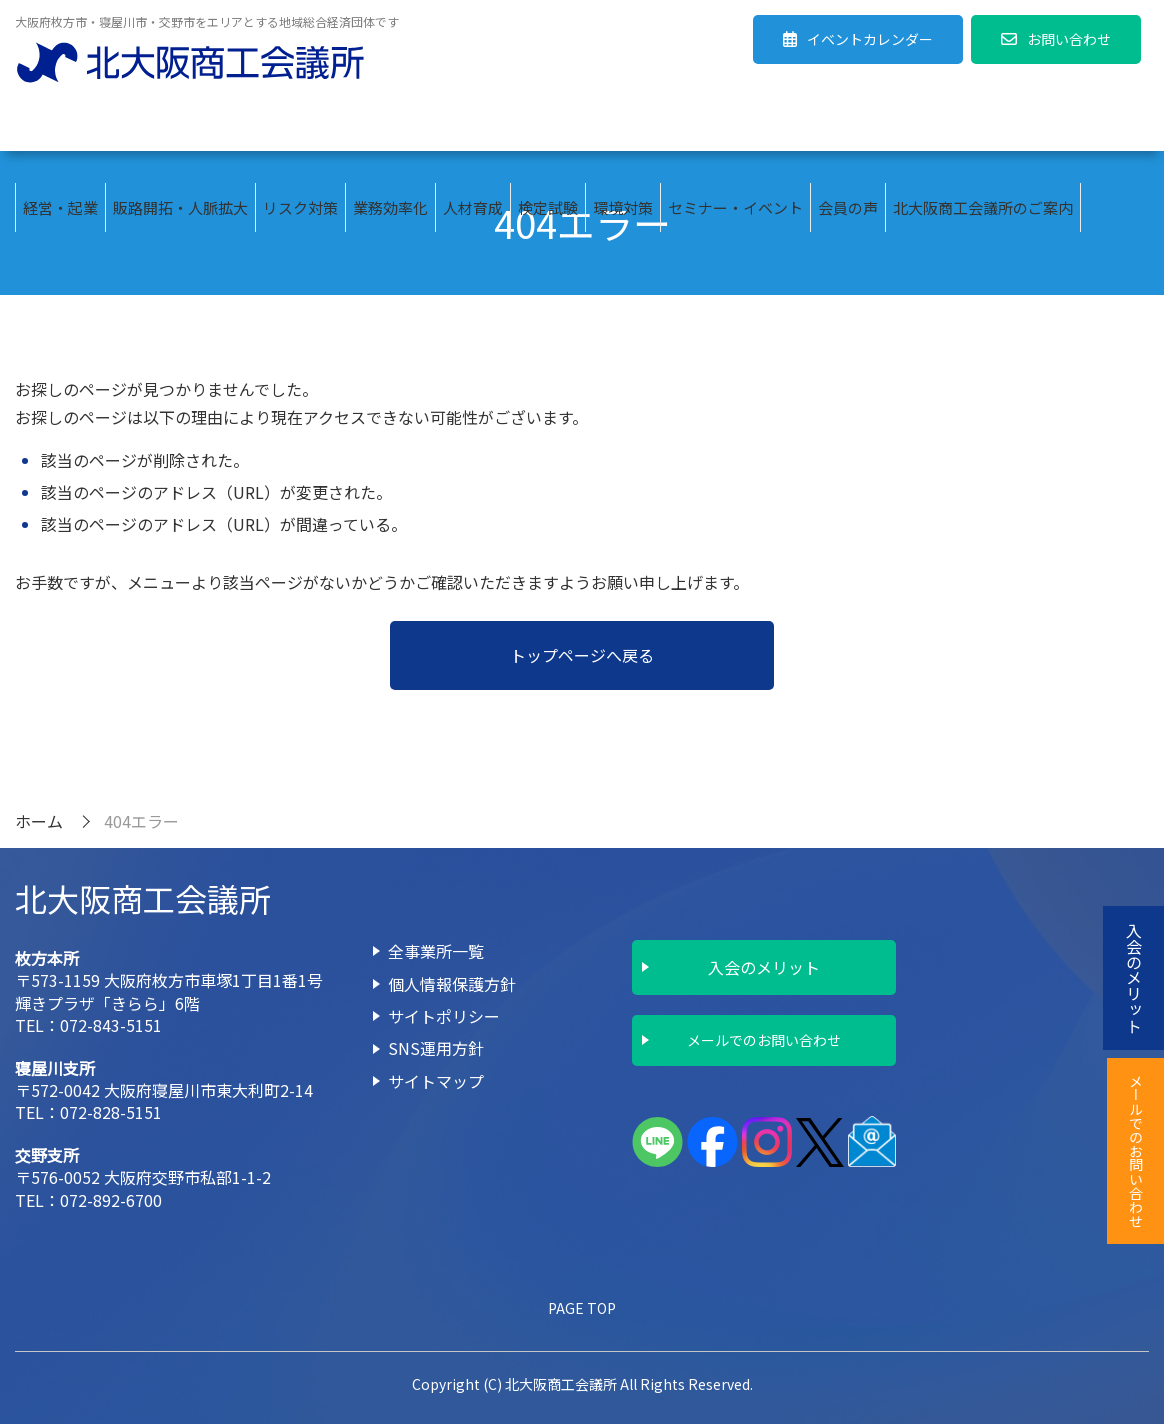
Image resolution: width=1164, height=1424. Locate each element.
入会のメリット (764, 967)
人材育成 (473, 126)
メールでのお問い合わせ (764, 1040)
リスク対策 (300, 126)
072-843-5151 (111, 1025)
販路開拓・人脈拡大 (180, 126)
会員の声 (848, 126)
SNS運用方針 (436, 1048)
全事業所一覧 (436, 951)
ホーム (39, 821)
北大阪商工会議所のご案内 (983, 126)
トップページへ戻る (582, 655)
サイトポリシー (444, 1016)
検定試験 (548, 126)
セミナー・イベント (735, 126)
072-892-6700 (111, 1200)
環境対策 (623, 126)
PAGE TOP (582, 1308)
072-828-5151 (111, 1112)
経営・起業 (60, 126)
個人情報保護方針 (452, 984)
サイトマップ (436, 1081)
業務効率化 (390, 126)
